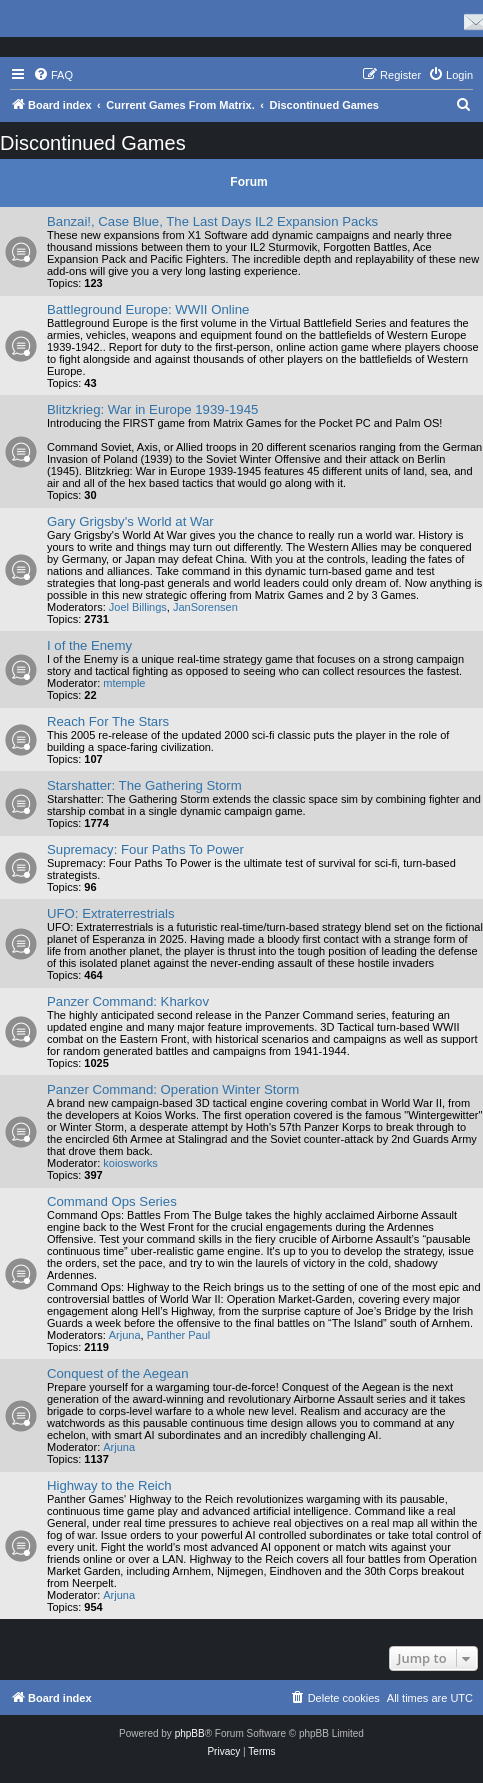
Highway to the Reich (109, 1485)
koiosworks (130, 1163)
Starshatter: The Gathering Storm (144, 785)
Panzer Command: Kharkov (128, 1001)
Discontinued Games (93, 143)
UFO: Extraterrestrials (111, 913)
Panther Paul (179, 1335)
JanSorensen (205, 607)
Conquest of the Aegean (118, 1373)
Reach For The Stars (108, 721)
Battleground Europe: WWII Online (148, 309)
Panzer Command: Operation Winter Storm (173, 1089)
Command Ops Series (112, 1201)
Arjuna (125, 1335)
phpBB (190, 1733)
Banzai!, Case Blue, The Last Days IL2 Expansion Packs (212, 221)
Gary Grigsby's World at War (130, 521)
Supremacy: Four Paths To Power (145, 849)
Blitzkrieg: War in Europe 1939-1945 (152, 409)
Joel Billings (138, 607)
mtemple (124, 683)
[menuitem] (53, 75)
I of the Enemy (89, 645)
